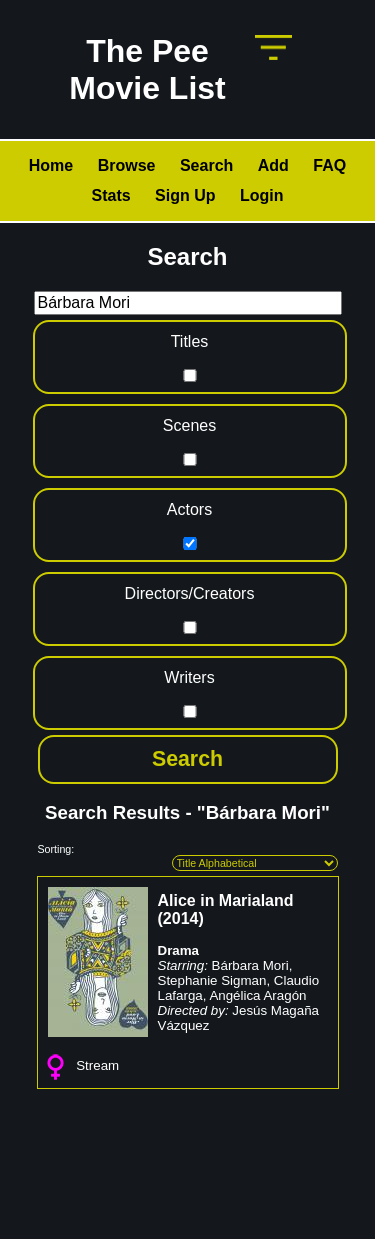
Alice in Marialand (226, 900)
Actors (189, 509)
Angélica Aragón (257, 995)
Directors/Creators (190, 593)
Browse (127, 165)
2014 (181, 918)
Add (273, 165)
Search (206, 165)
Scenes (189, 425)
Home (51, 165)
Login (262, 195)
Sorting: (56, 849)
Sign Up (185, 195)
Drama (179, 950)
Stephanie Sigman (212, 980)
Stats (110, 195)
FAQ (329, 165)
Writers (189, 677)
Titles (190, 341)
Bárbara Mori (250, 965)
